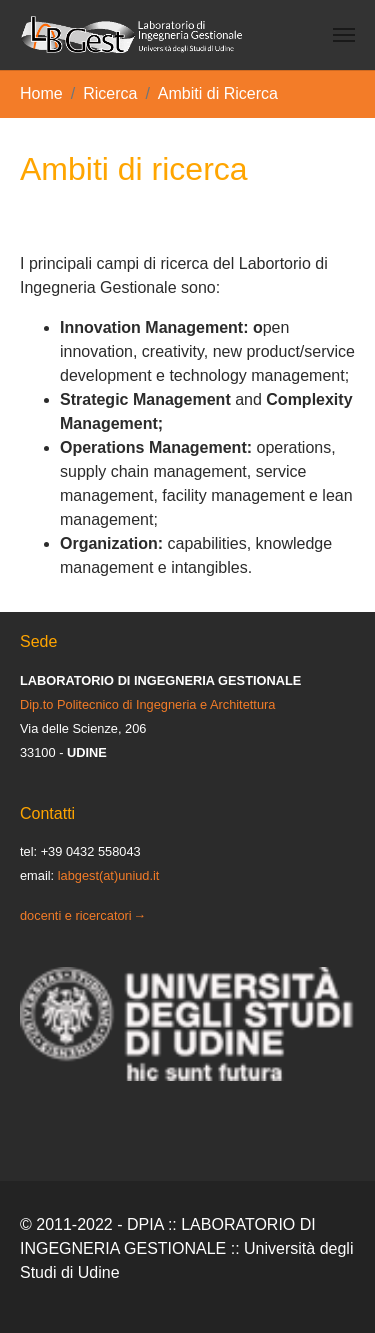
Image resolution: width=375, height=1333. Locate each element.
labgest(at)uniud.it (109, 875)
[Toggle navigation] (344, 35)
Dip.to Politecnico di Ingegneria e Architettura (147, 704)
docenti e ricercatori (76, 915)
